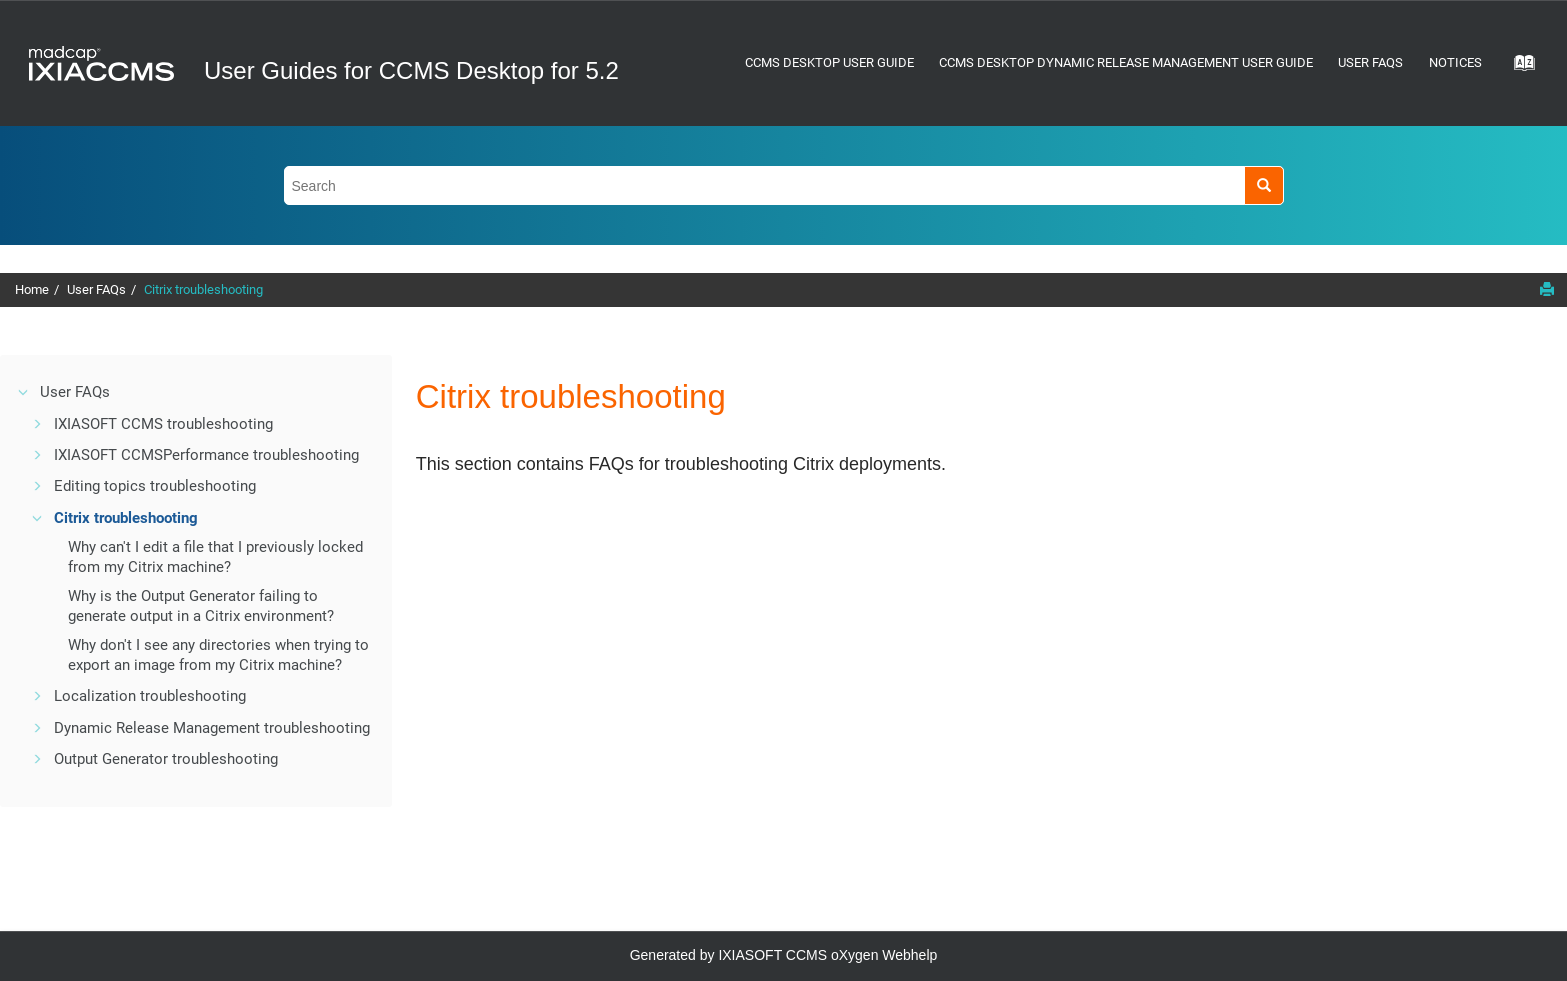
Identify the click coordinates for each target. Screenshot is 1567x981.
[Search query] (784, 185)
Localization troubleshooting (150, 696)
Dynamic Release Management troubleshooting (212, 728)
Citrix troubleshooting (203, 289)
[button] (24, 392)
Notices (1455, 62)
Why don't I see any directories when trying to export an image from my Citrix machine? (218, 655)
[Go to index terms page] (1518, 69)
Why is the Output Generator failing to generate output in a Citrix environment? (201, 606)
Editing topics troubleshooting (155, 486)
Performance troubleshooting (206, 455)
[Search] (1263, 185)
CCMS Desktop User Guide (829, 62)
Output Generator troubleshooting (166, 759)
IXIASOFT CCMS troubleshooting (163, 424)
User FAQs (1370, 62)
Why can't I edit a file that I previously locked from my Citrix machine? (215, 557)
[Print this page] (1547, 289)
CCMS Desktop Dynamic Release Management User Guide (1126, 62)
